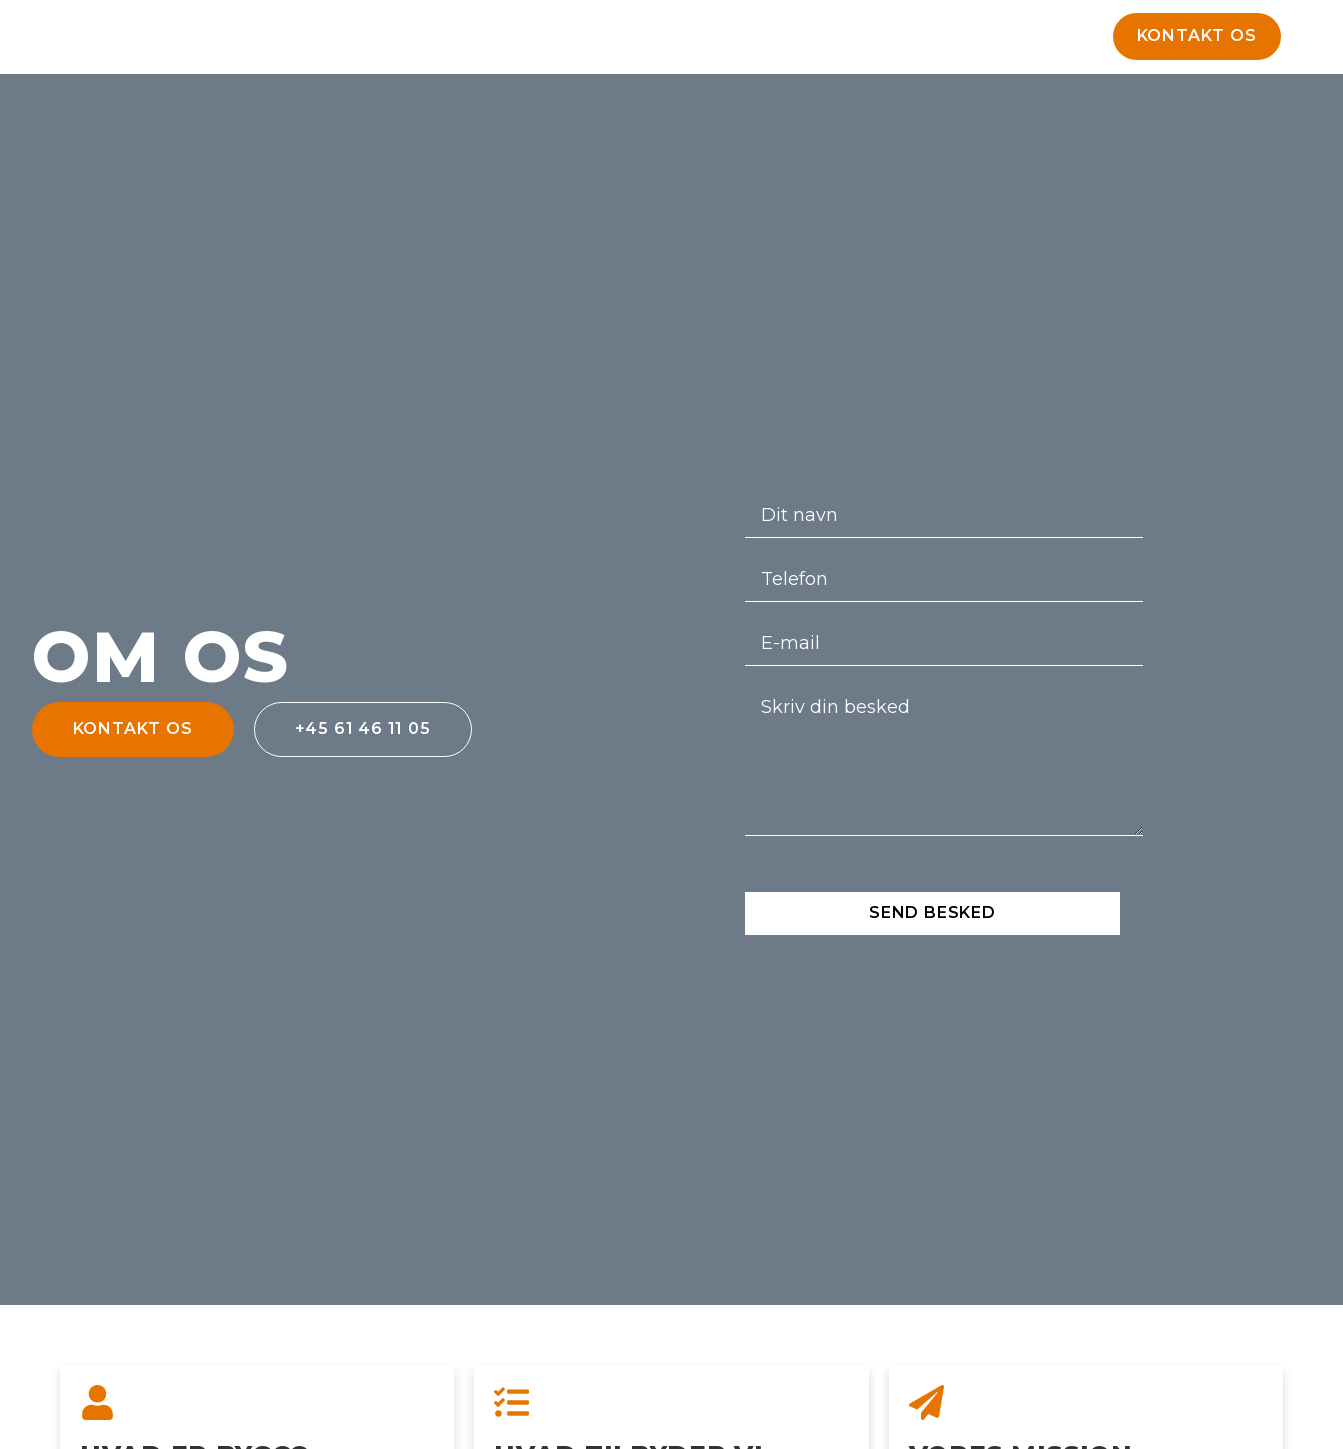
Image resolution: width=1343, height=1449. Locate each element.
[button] (1197, 36)
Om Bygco (714, 41)
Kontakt (829, 41)
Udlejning (590, 41)
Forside (473, 41)
